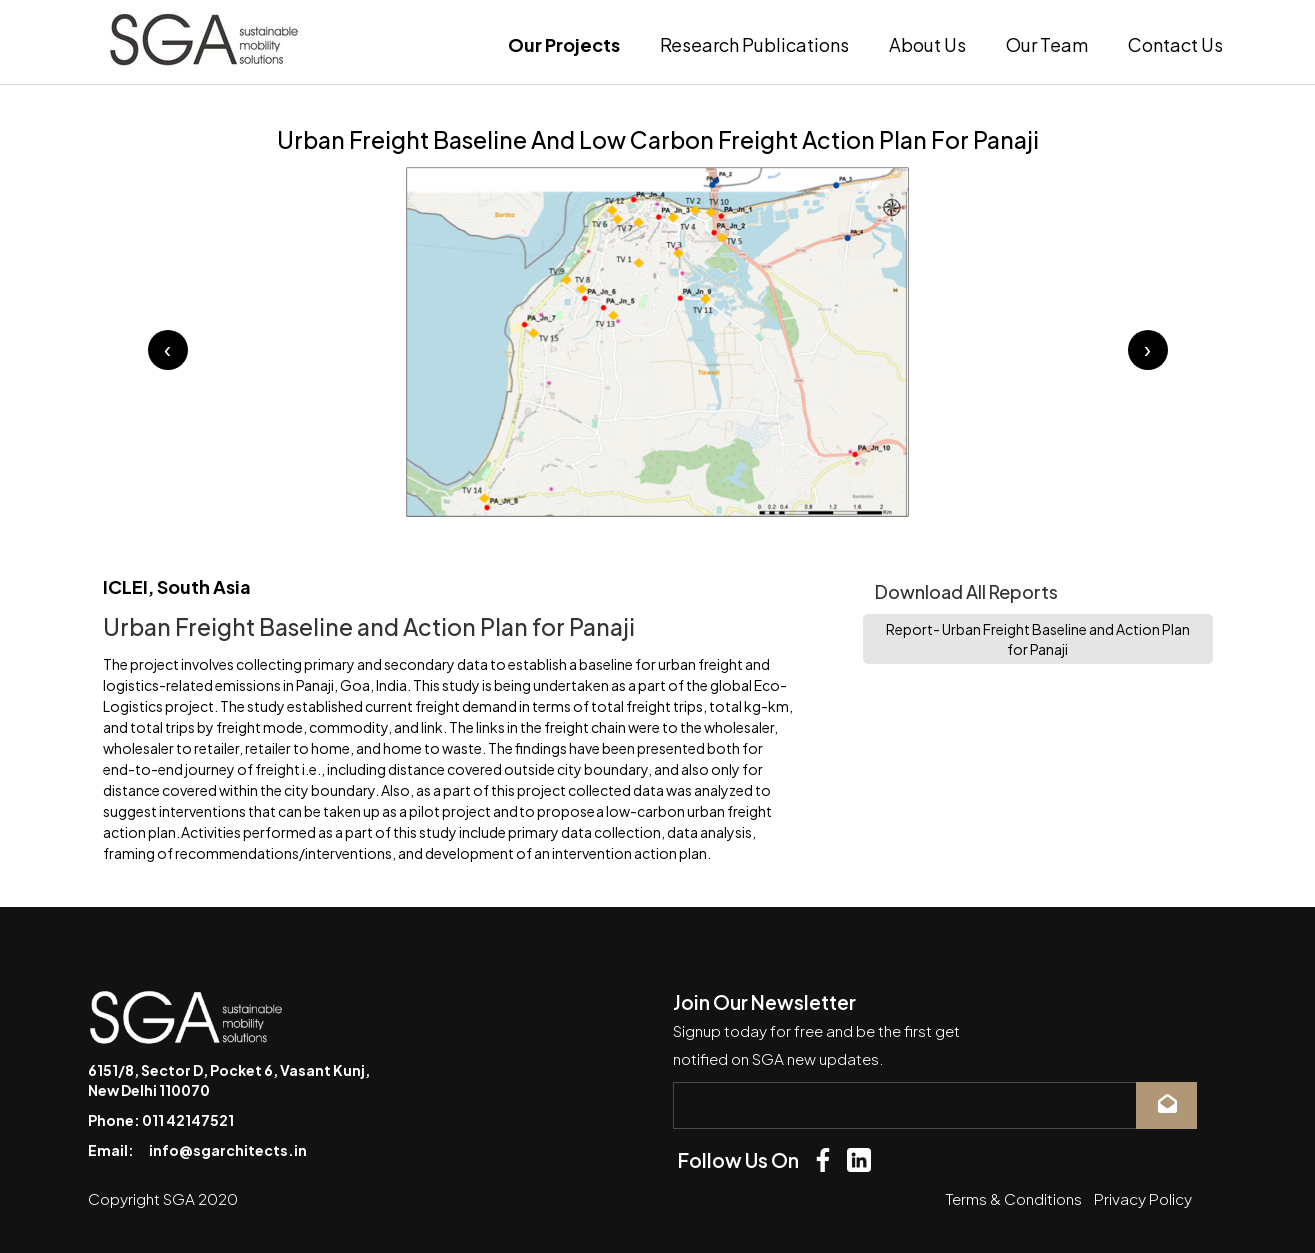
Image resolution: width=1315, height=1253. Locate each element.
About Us (927, 44)
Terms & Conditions (1014, 1198)
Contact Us (1175, 44)
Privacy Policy (1143, 1198)
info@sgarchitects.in (228, 1150)
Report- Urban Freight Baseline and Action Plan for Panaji (1038, 639)
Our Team (1047, 44)
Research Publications (754, 44)
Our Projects (564, 44)
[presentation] (168, 350)
